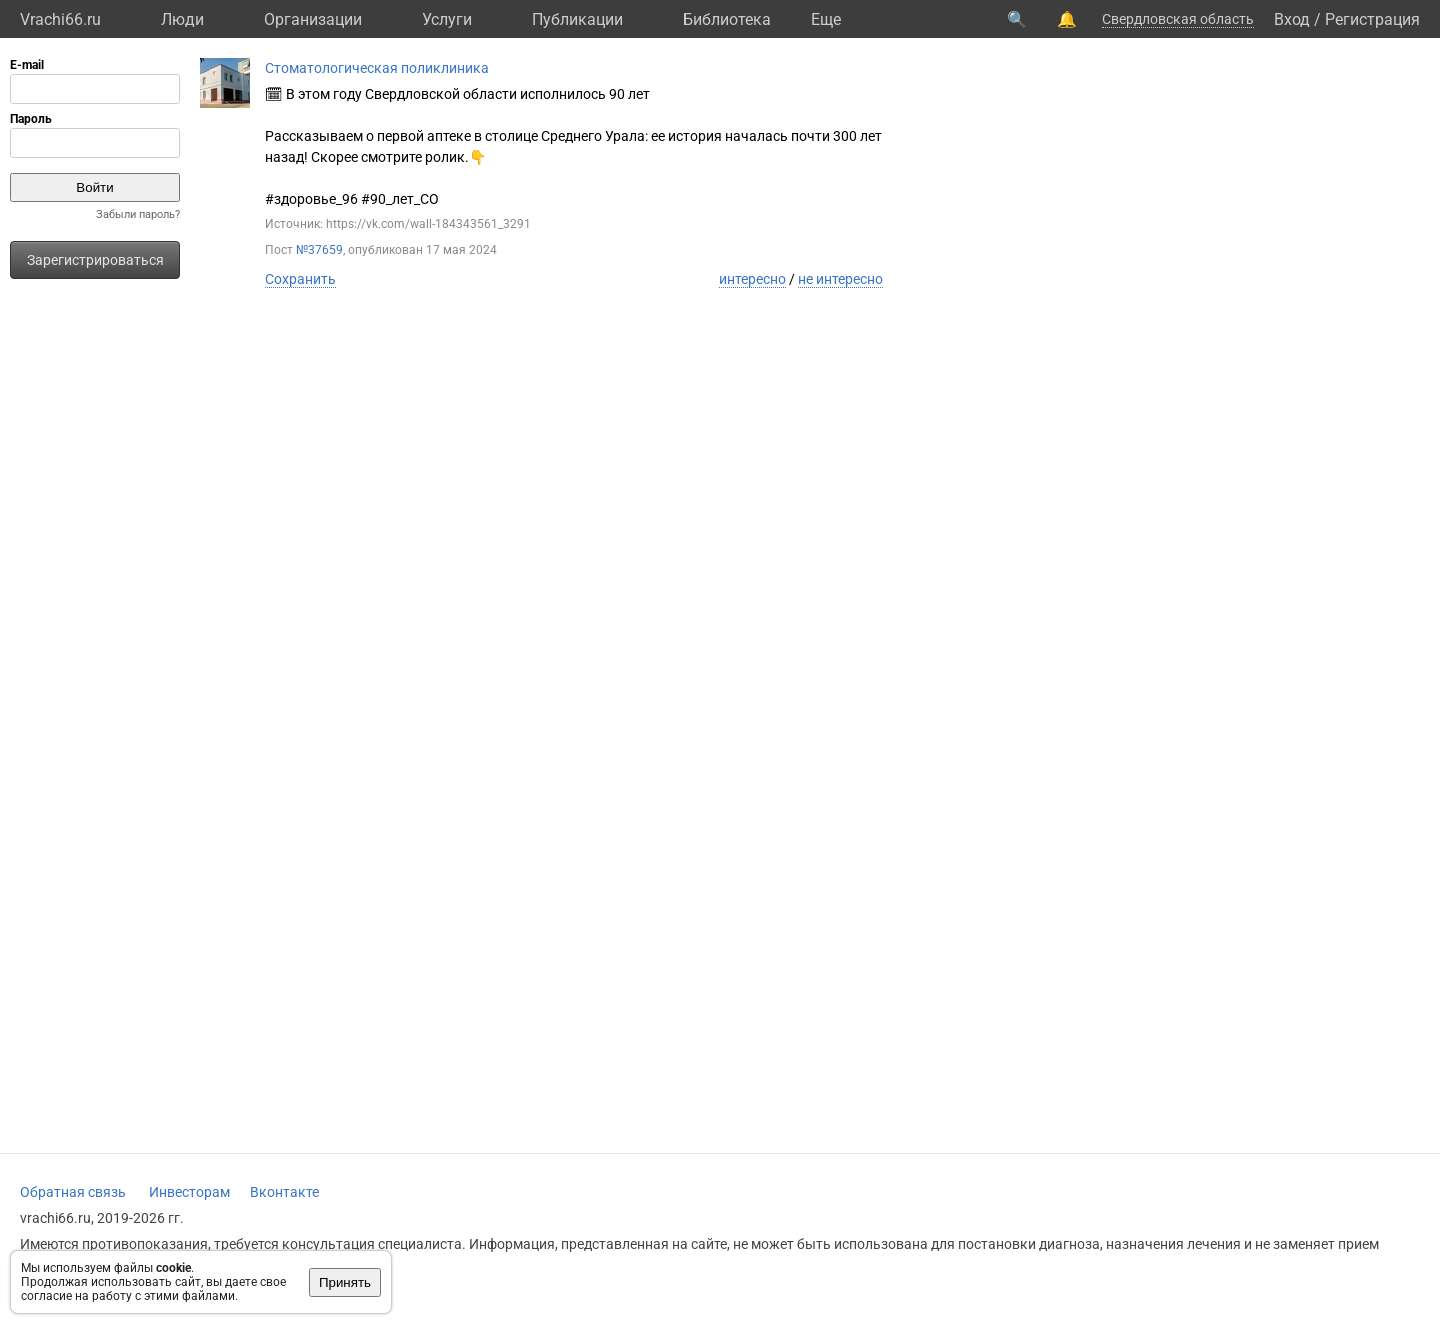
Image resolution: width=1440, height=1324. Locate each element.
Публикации (577, 19)
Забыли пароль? (138, 214)
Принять (345, 1282)
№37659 (319, 250)
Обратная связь (73, 1192)
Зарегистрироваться (95, 260)
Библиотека (727, 19)
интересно (752, 279)
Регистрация (1372, 19)
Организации (313, 19)
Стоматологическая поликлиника (377, 68)
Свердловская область (1178, 19)
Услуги (447, 19)
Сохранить (300, 279)
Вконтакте (284, 1192)
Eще (826, 19)
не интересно (840, 279)
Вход (1292, 19)
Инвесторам (189, 1192)
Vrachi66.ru (60, 19)
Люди (182, 19)
